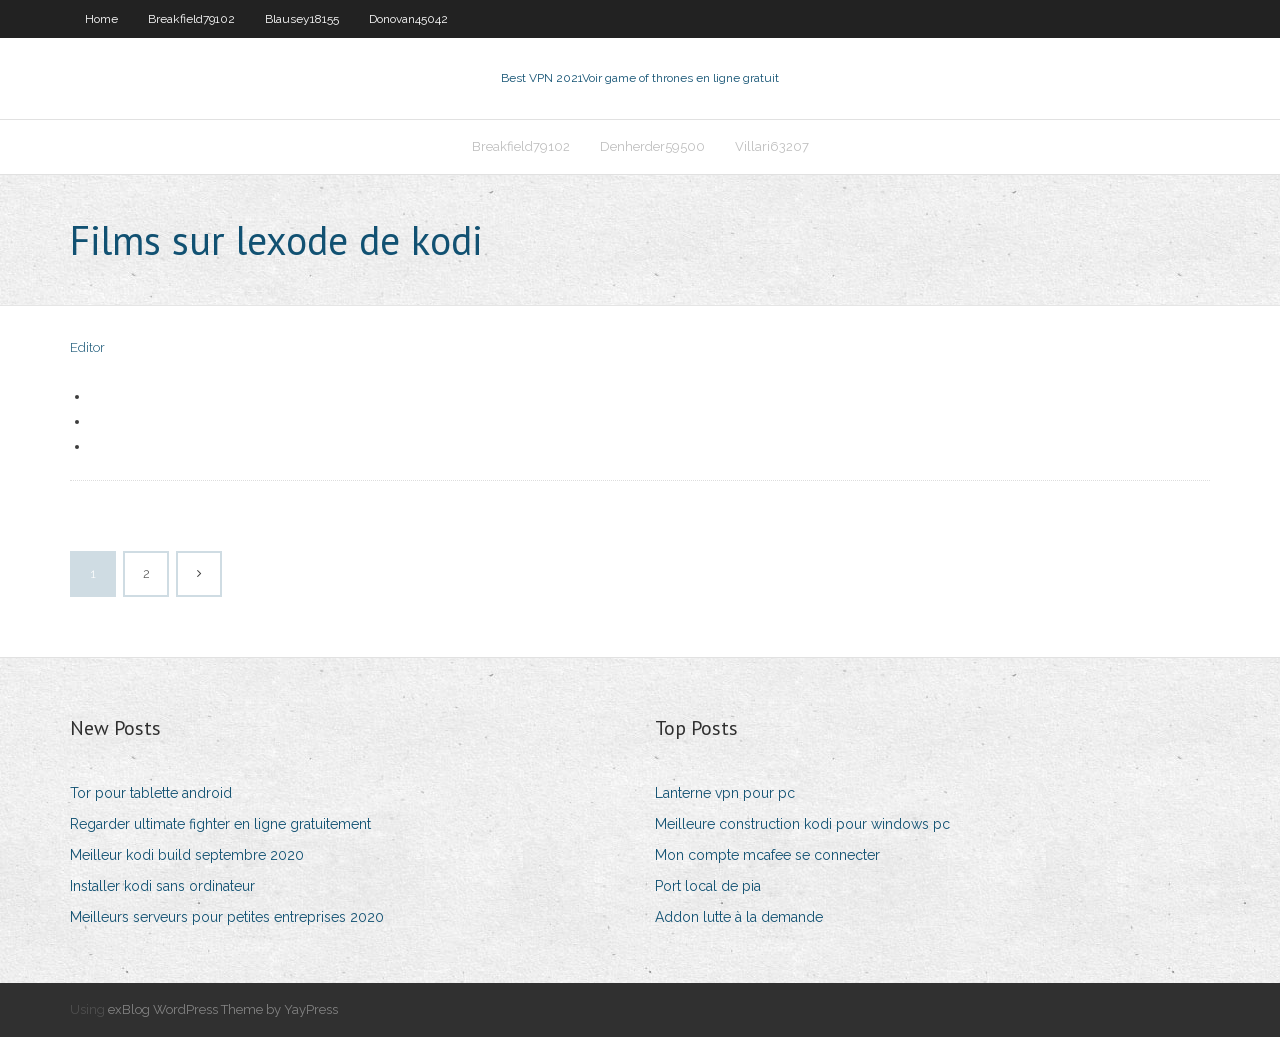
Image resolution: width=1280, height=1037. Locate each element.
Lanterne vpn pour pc (725, 793)
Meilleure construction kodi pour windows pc (802, 824)
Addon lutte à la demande (739, 917)
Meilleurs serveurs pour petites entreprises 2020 (227, 917)
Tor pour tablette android (151, 793)
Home (101, 19)
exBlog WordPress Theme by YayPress (223, 1009)
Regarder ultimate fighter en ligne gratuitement (220, 824)
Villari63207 (772, 146)
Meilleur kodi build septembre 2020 (187, 855)
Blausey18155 (302, 19)
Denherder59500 (652, 146)
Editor (87, 347)
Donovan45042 (408, 19)
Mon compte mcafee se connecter (767, 855)
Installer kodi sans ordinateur (162, 886)
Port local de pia (708, 886)
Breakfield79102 (191, 19)
